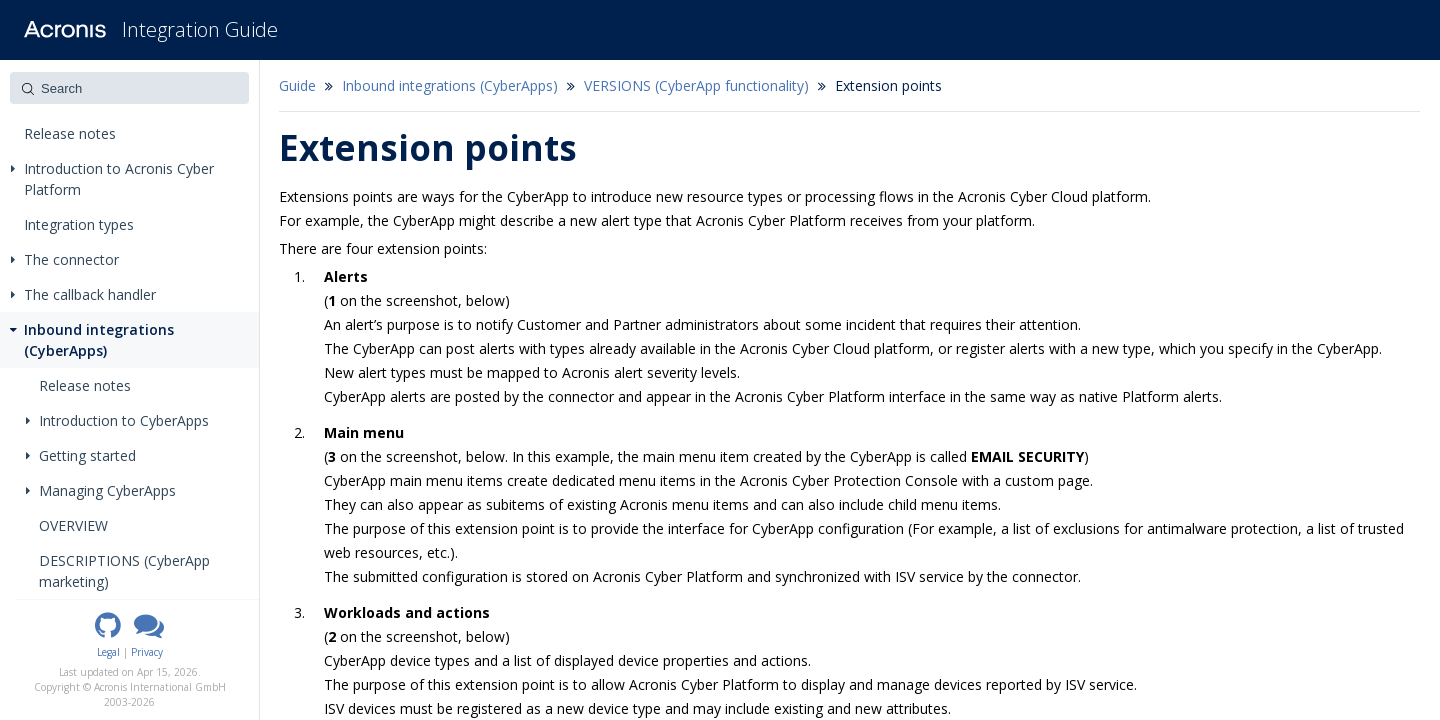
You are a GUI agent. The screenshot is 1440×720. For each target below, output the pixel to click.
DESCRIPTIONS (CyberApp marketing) (124, 571)
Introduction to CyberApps (117, 420)
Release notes (70, 133)
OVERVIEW (73, 525)
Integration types (79, 224)
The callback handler (83, 294)
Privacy (147, 652)
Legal (108, 652)
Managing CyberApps (101, 490)
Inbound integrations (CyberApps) (90, 340)
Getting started (81, 455)
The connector (65, 259)
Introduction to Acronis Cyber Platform (112, 179)
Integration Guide (200, 29)
